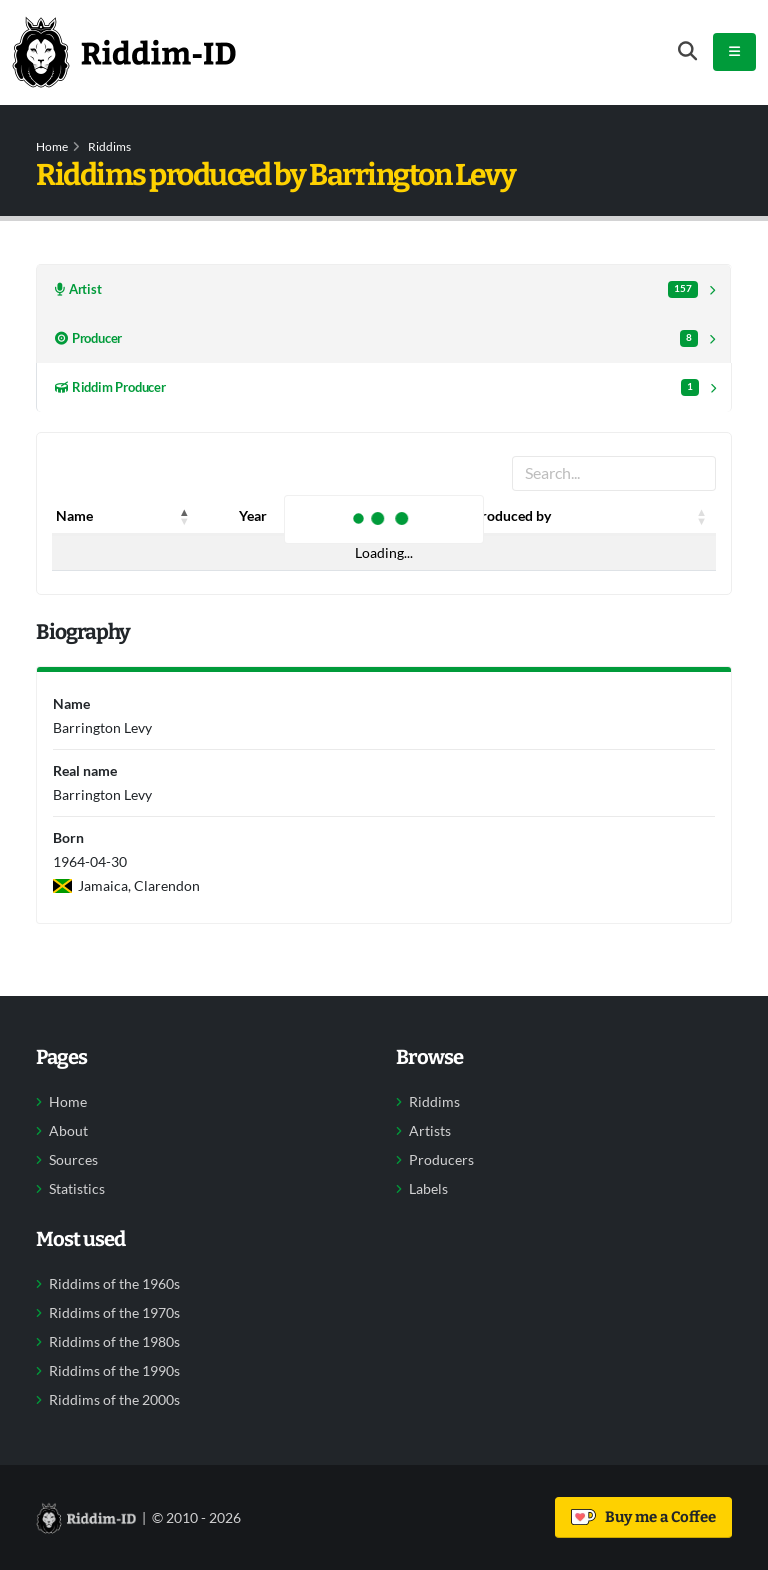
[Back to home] (124, 52)
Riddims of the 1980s (114, 1342)
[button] (185, 516)
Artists (430, 1131)
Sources (73, 1160)
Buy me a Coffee (643, 1517)
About (68, 1131)
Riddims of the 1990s (114, 1371)
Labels (428, 1189)
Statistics (77, 1189)
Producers (441, 1160)
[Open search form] (687, 51)
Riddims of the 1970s (114, 1313)
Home (52, 146)
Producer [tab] (376, 338)
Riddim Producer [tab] (377, 387)
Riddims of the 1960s (114, 1284)
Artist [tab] (376, 289)
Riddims (109, 146)
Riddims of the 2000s (114, 1400)
